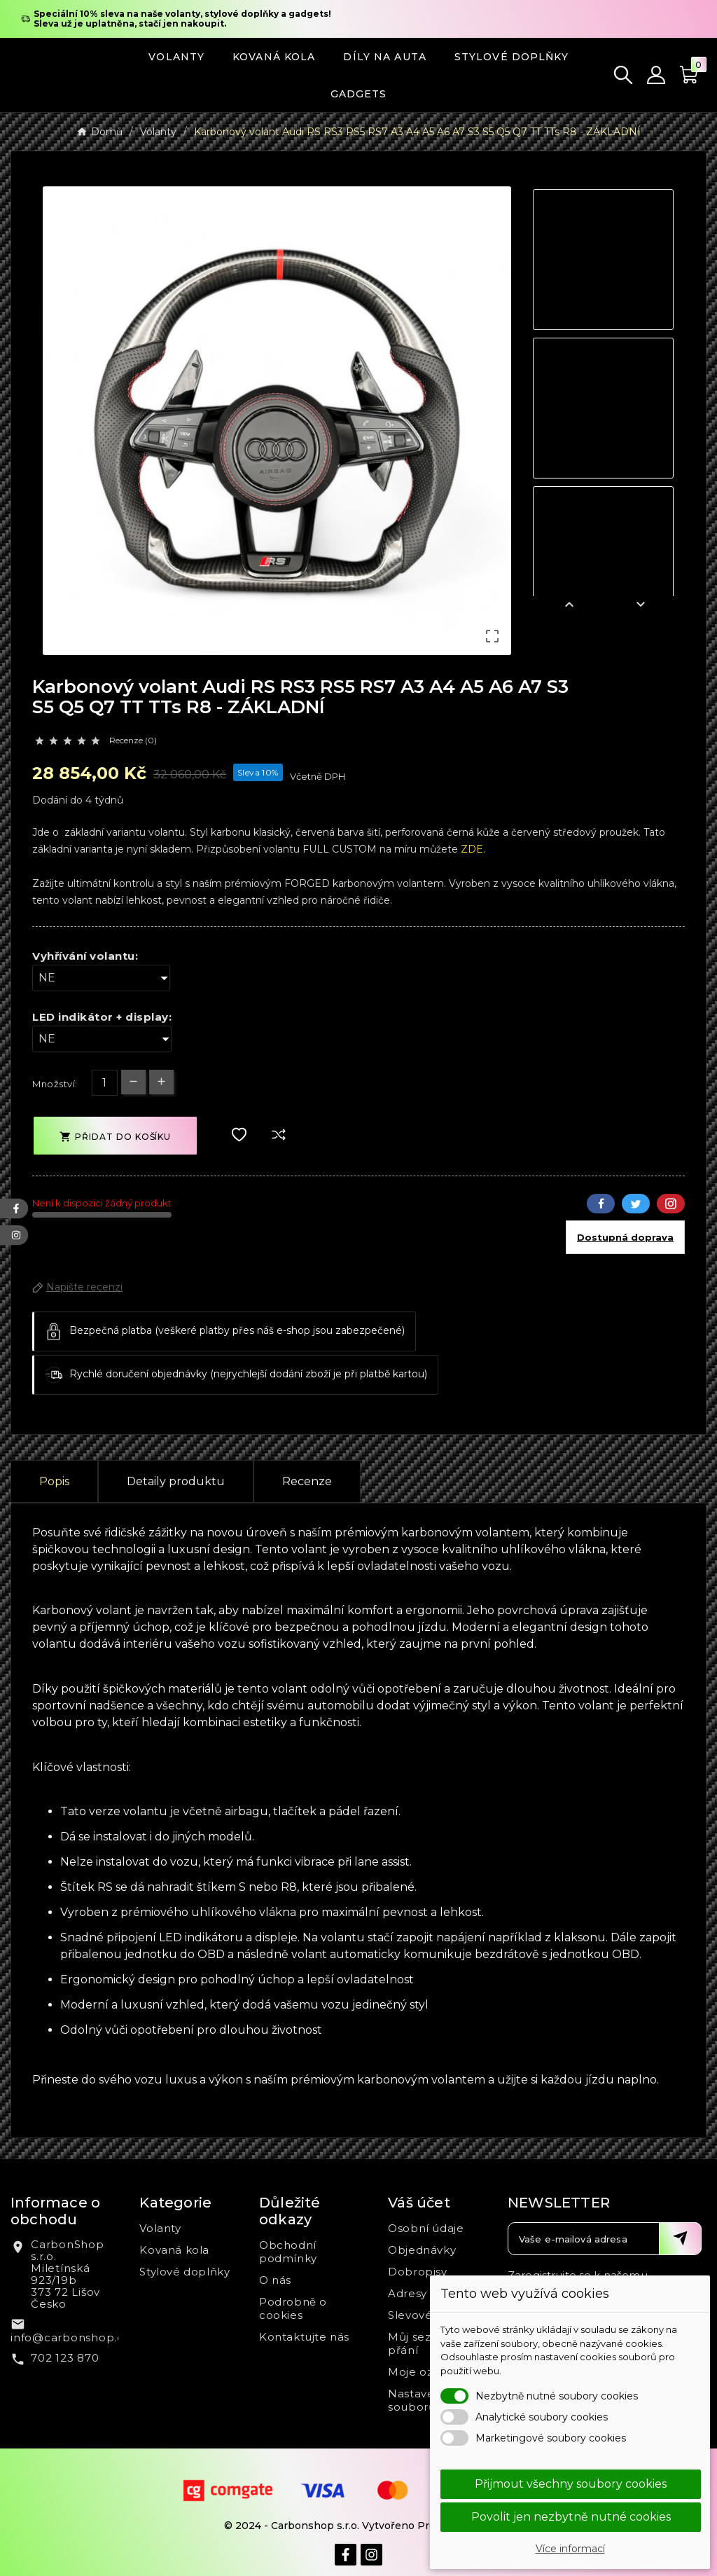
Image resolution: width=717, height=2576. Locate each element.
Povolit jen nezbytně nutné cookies (571, 2516)
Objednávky (422, 2250)
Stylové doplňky (184, 2271)
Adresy (407, 2293)
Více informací (570, 2548)
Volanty (160, 2228)
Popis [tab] (54, 1481)
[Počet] (105, 1083)
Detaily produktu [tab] (176, 1481)
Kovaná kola (174, 2250)
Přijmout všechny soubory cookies (571, 2484)
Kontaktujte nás (304, 2336)
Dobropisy (417, 2271)
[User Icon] (656, 75)
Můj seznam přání (422, 2343)
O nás (275, 2280)
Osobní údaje (426, 2228)
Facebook (601, 1203)
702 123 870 (65, 2357)
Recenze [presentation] (307, 1481)
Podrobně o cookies (293, 2308)
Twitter (636, 1203)
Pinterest (671, 1203)
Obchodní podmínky (288, 2251)
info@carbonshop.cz (70, 2337)
